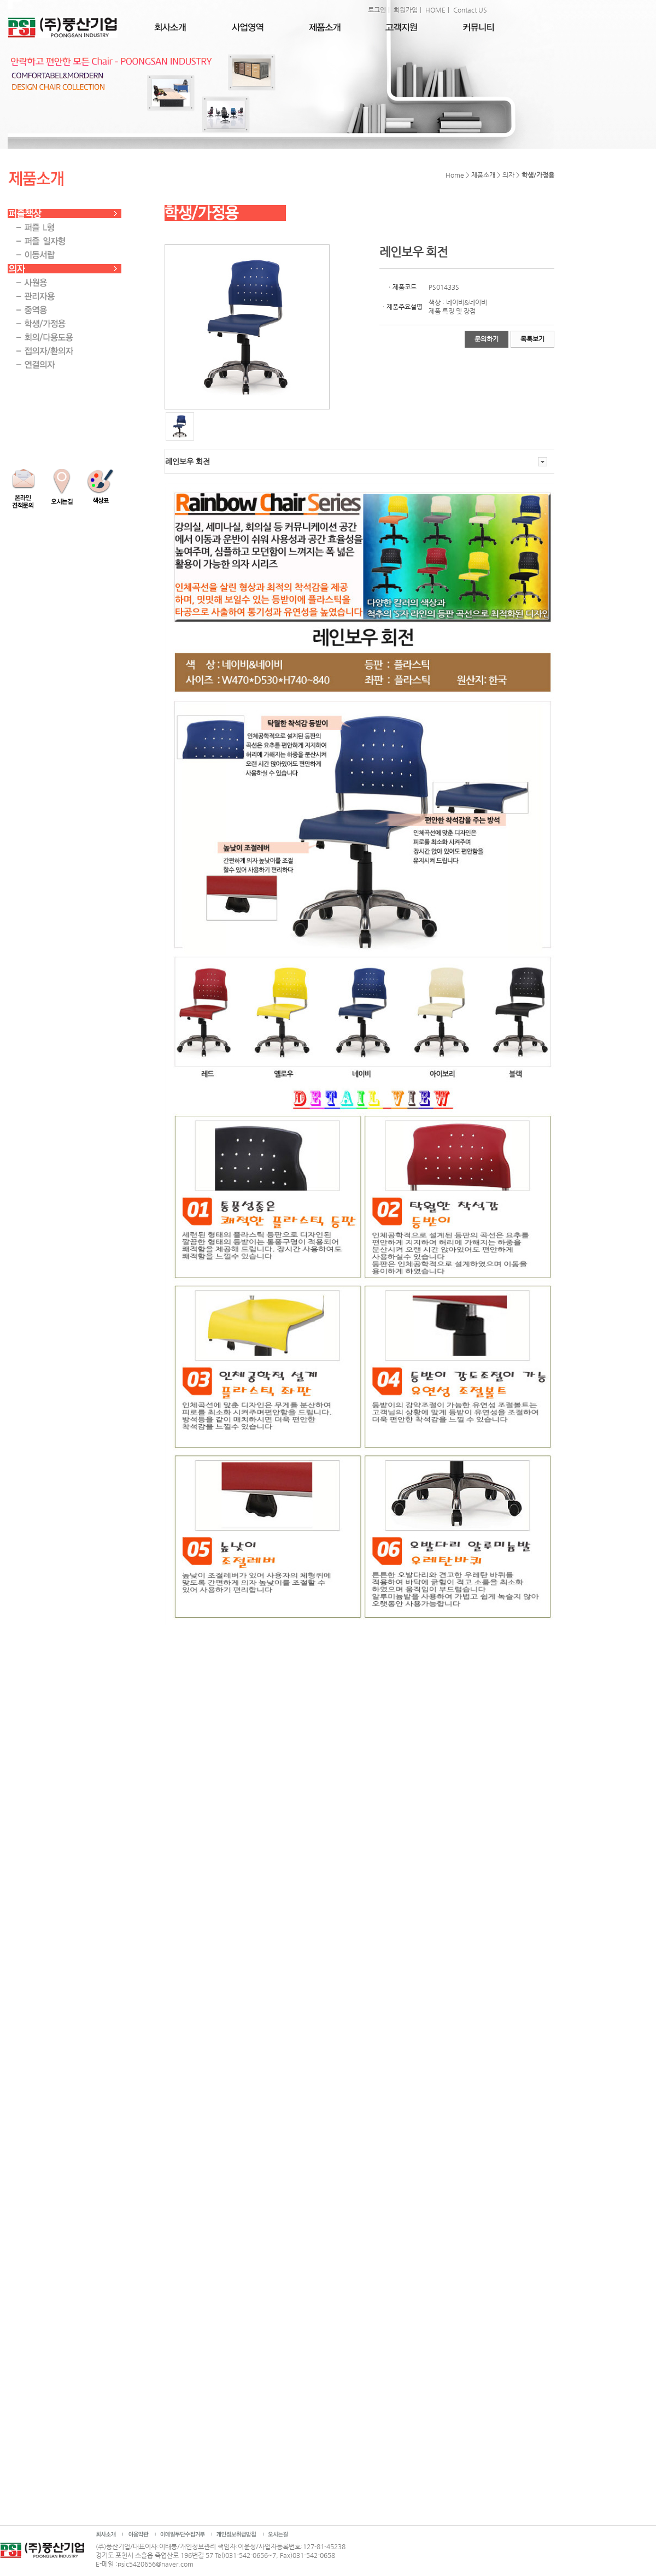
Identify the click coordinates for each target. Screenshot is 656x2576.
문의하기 (487, 339)
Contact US (470, 10)
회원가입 (406, 10)
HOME (435, 10)
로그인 (377, 10)
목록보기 (532, 339)
